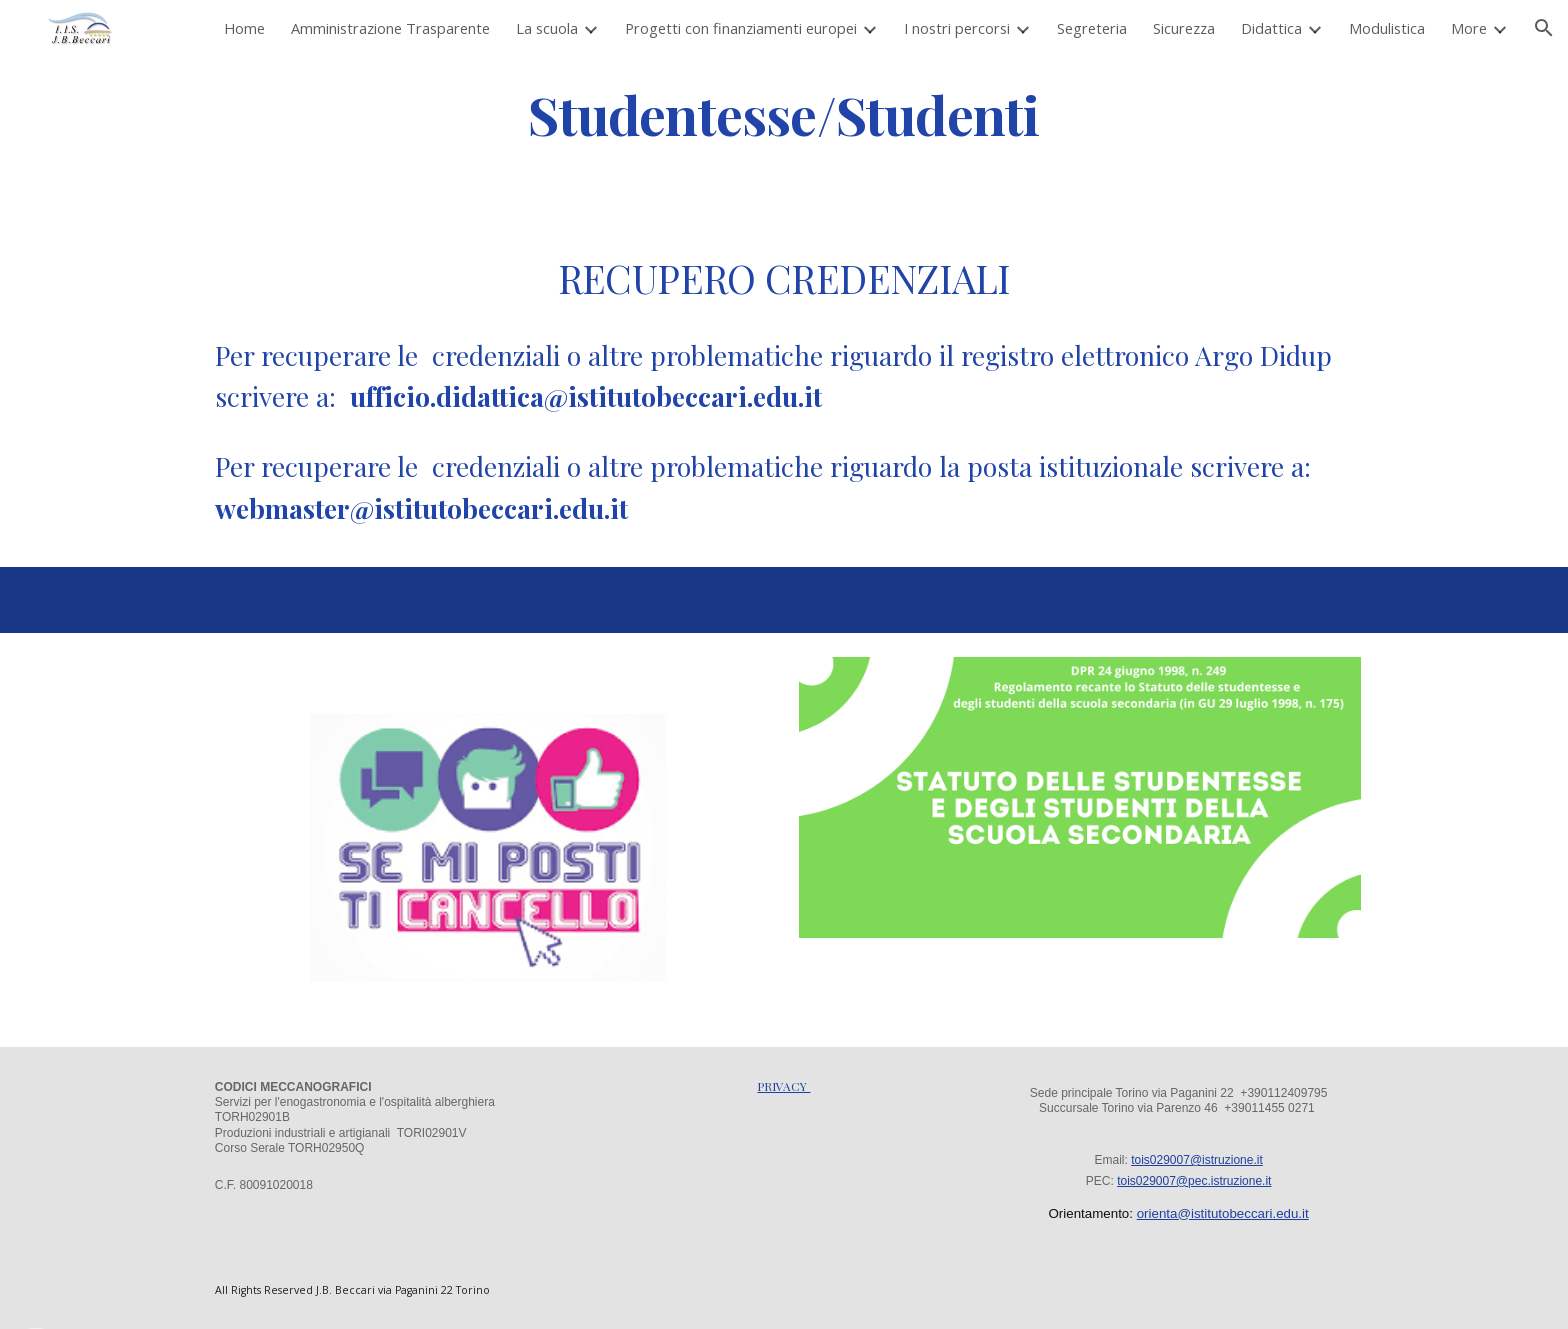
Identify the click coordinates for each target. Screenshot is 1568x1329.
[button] (1544, 28)
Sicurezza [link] (1184, 28)
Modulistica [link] (1387, 28)
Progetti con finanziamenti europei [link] (741, 28)
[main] (784, 113)
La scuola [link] (547, 28)
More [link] (1469, 28)
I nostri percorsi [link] (957, 28)
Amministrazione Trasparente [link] (390, 28)
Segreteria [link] (1092, 28)
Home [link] (244, 28)
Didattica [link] (1271, 28)
